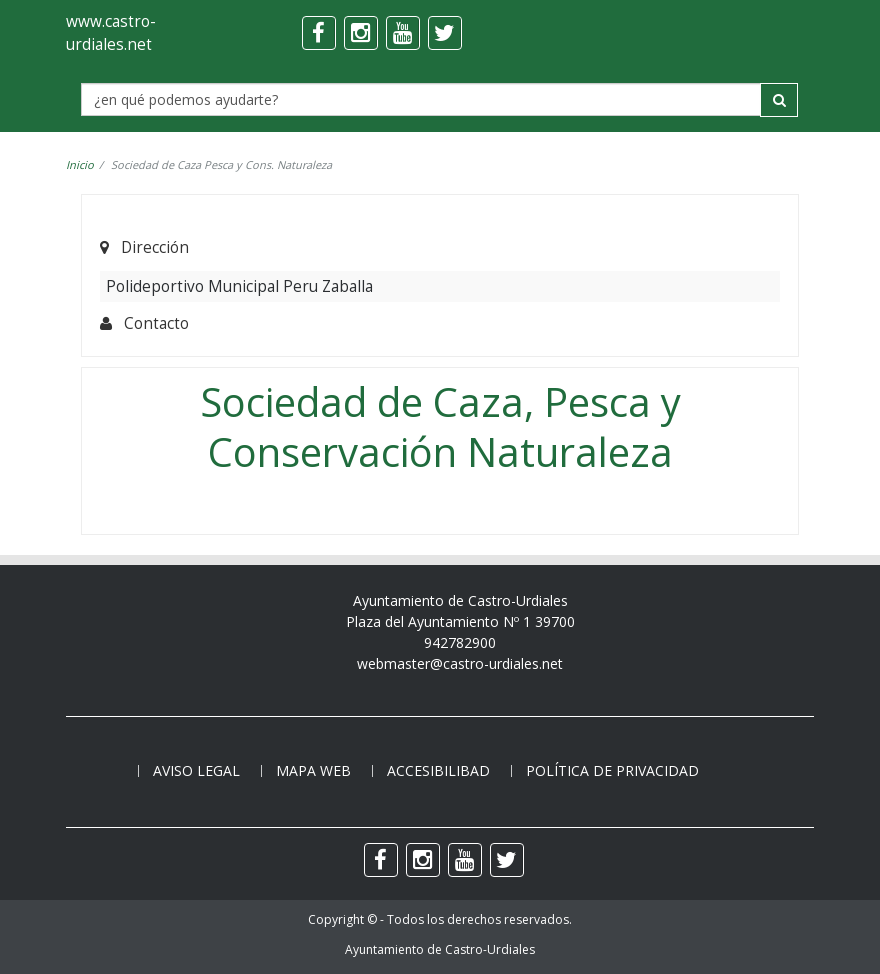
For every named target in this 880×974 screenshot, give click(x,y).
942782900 (460, 642)
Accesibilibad (438, 770)
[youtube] (403, 33)
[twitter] (445, 33)
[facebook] (319, 33)
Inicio (80, 164)
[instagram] (361, 33)
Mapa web (313, 770)
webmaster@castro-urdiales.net (460, 663)
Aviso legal (196, 770)
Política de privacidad (612, 770)
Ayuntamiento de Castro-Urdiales (440, 949)
